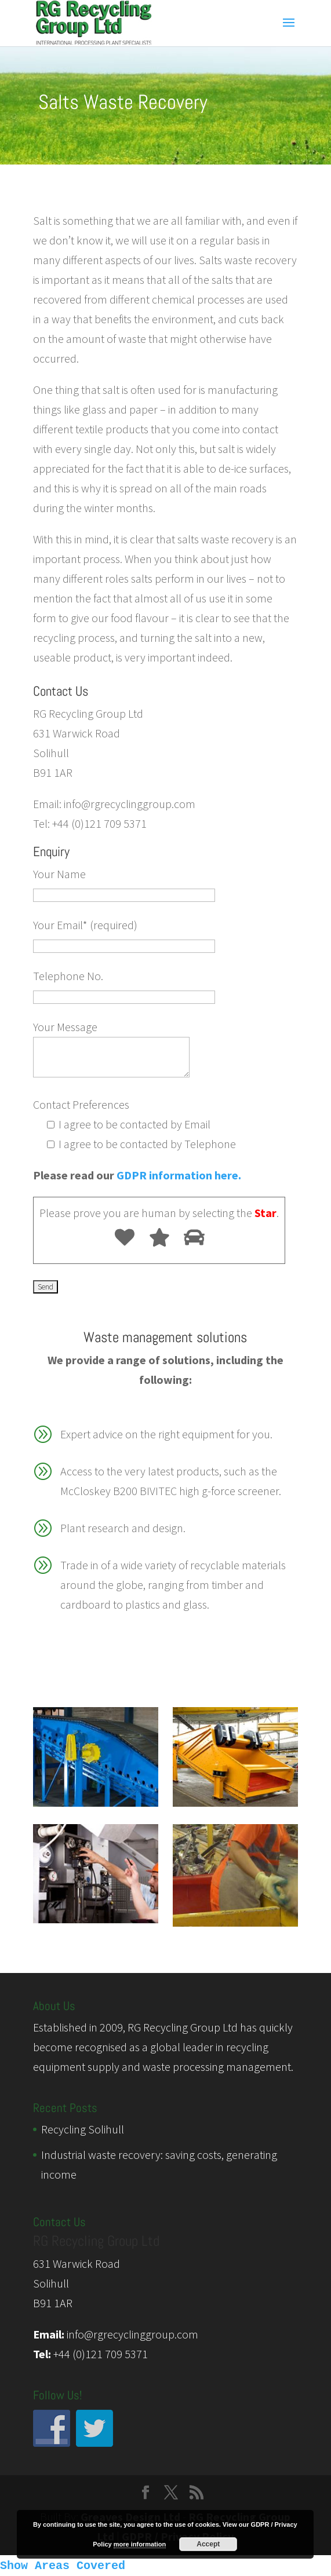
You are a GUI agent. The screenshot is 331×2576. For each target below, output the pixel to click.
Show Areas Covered (62, 2566)
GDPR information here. (179, 1175)
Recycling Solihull (82, 2129)
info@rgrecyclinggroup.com (132, 2334)
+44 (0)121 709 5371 (100, 2354)
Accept (208, 2544)
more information (140, 2544)
